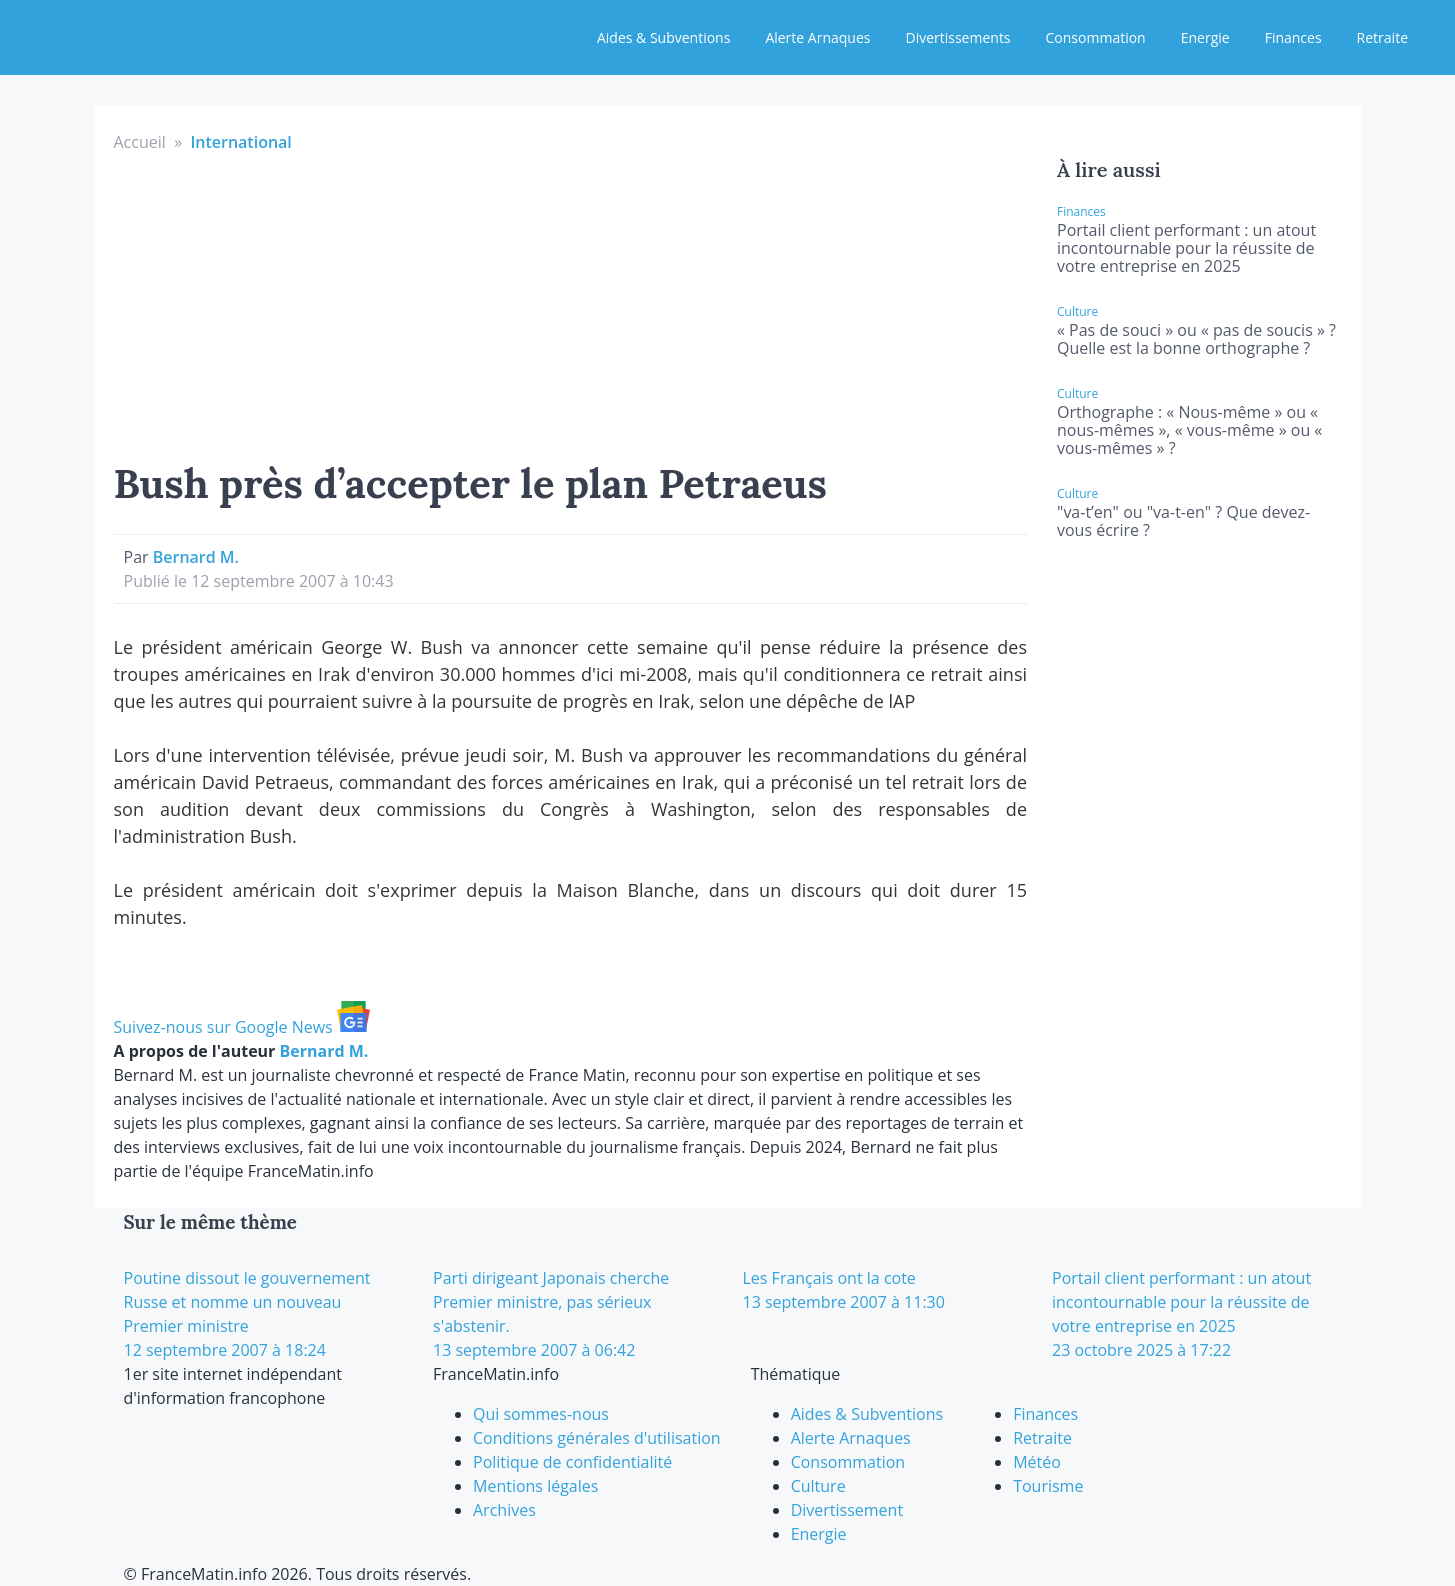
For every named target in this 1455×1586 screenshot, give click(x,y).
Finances (1293, 37)
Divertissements (957, 37)
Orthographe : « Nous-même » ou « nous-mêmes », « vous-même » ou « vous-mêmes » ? (1189, 430)
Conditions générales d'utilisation (597, 1438)
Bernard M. (196, 557)
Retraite (1382, 37)
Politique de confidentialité (572, 1462)
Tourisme (1048, 1486)
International (240, 142)
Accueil (140, 142)
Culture (818, 1486)
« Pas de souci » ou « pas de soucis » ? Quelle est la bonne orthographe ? (1196, 339)
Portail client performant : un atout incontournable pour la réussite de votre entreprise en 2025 (1186, 248)
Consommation (1096, 37)
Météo (1037, 1462)
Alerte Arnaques (817, 37)
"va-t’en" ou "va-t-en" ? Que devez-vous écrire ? (1183, 521)
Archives (504, 1510)
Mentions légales (535, 1486)
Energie (1205, 37)
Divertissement (847, 1510)
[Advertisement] (571, 304)
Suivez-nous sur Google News (242, 1027)
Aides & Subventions (663, 37)
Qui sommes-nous (541, 1414)
